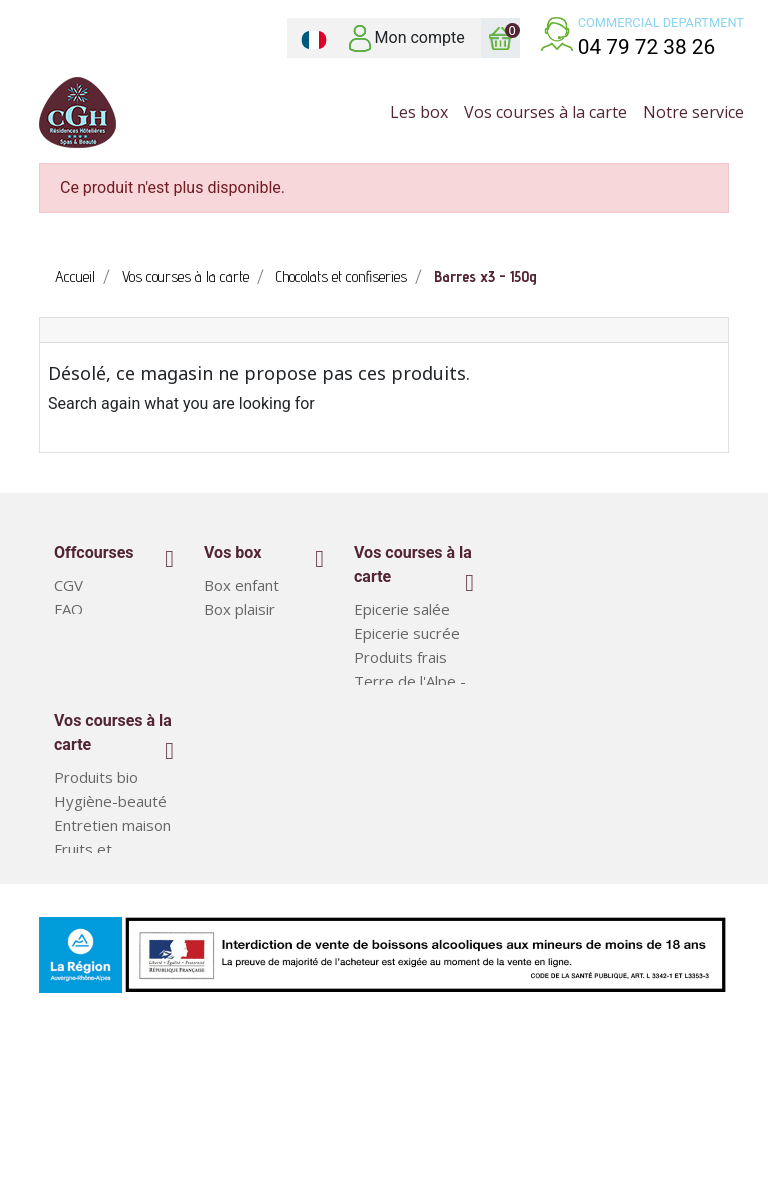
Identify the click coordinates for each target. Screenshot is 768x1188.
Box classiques (255, 633)
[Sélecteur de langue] (314, 38)
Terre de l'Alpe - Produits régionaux (410, 705)
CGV (68, 585)
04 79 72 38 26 (647, 47)
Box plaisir (239, 609)
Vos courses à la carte (413, 564)
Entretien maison (112, 906)
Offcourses (94, 552)
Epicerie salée (402, 609)
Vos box (232, 552)
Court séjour (247, 657)
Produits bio (96, 858)
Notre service (101, 633)
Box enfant (241, 585)
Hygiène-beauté (110, 882)
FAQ (68, 609)
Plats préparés (105, 1002)
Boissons (385, 753)
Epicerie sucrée (407, 633)
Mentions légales (112, 657)
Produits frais (400, 657)
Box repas (89, 978)
